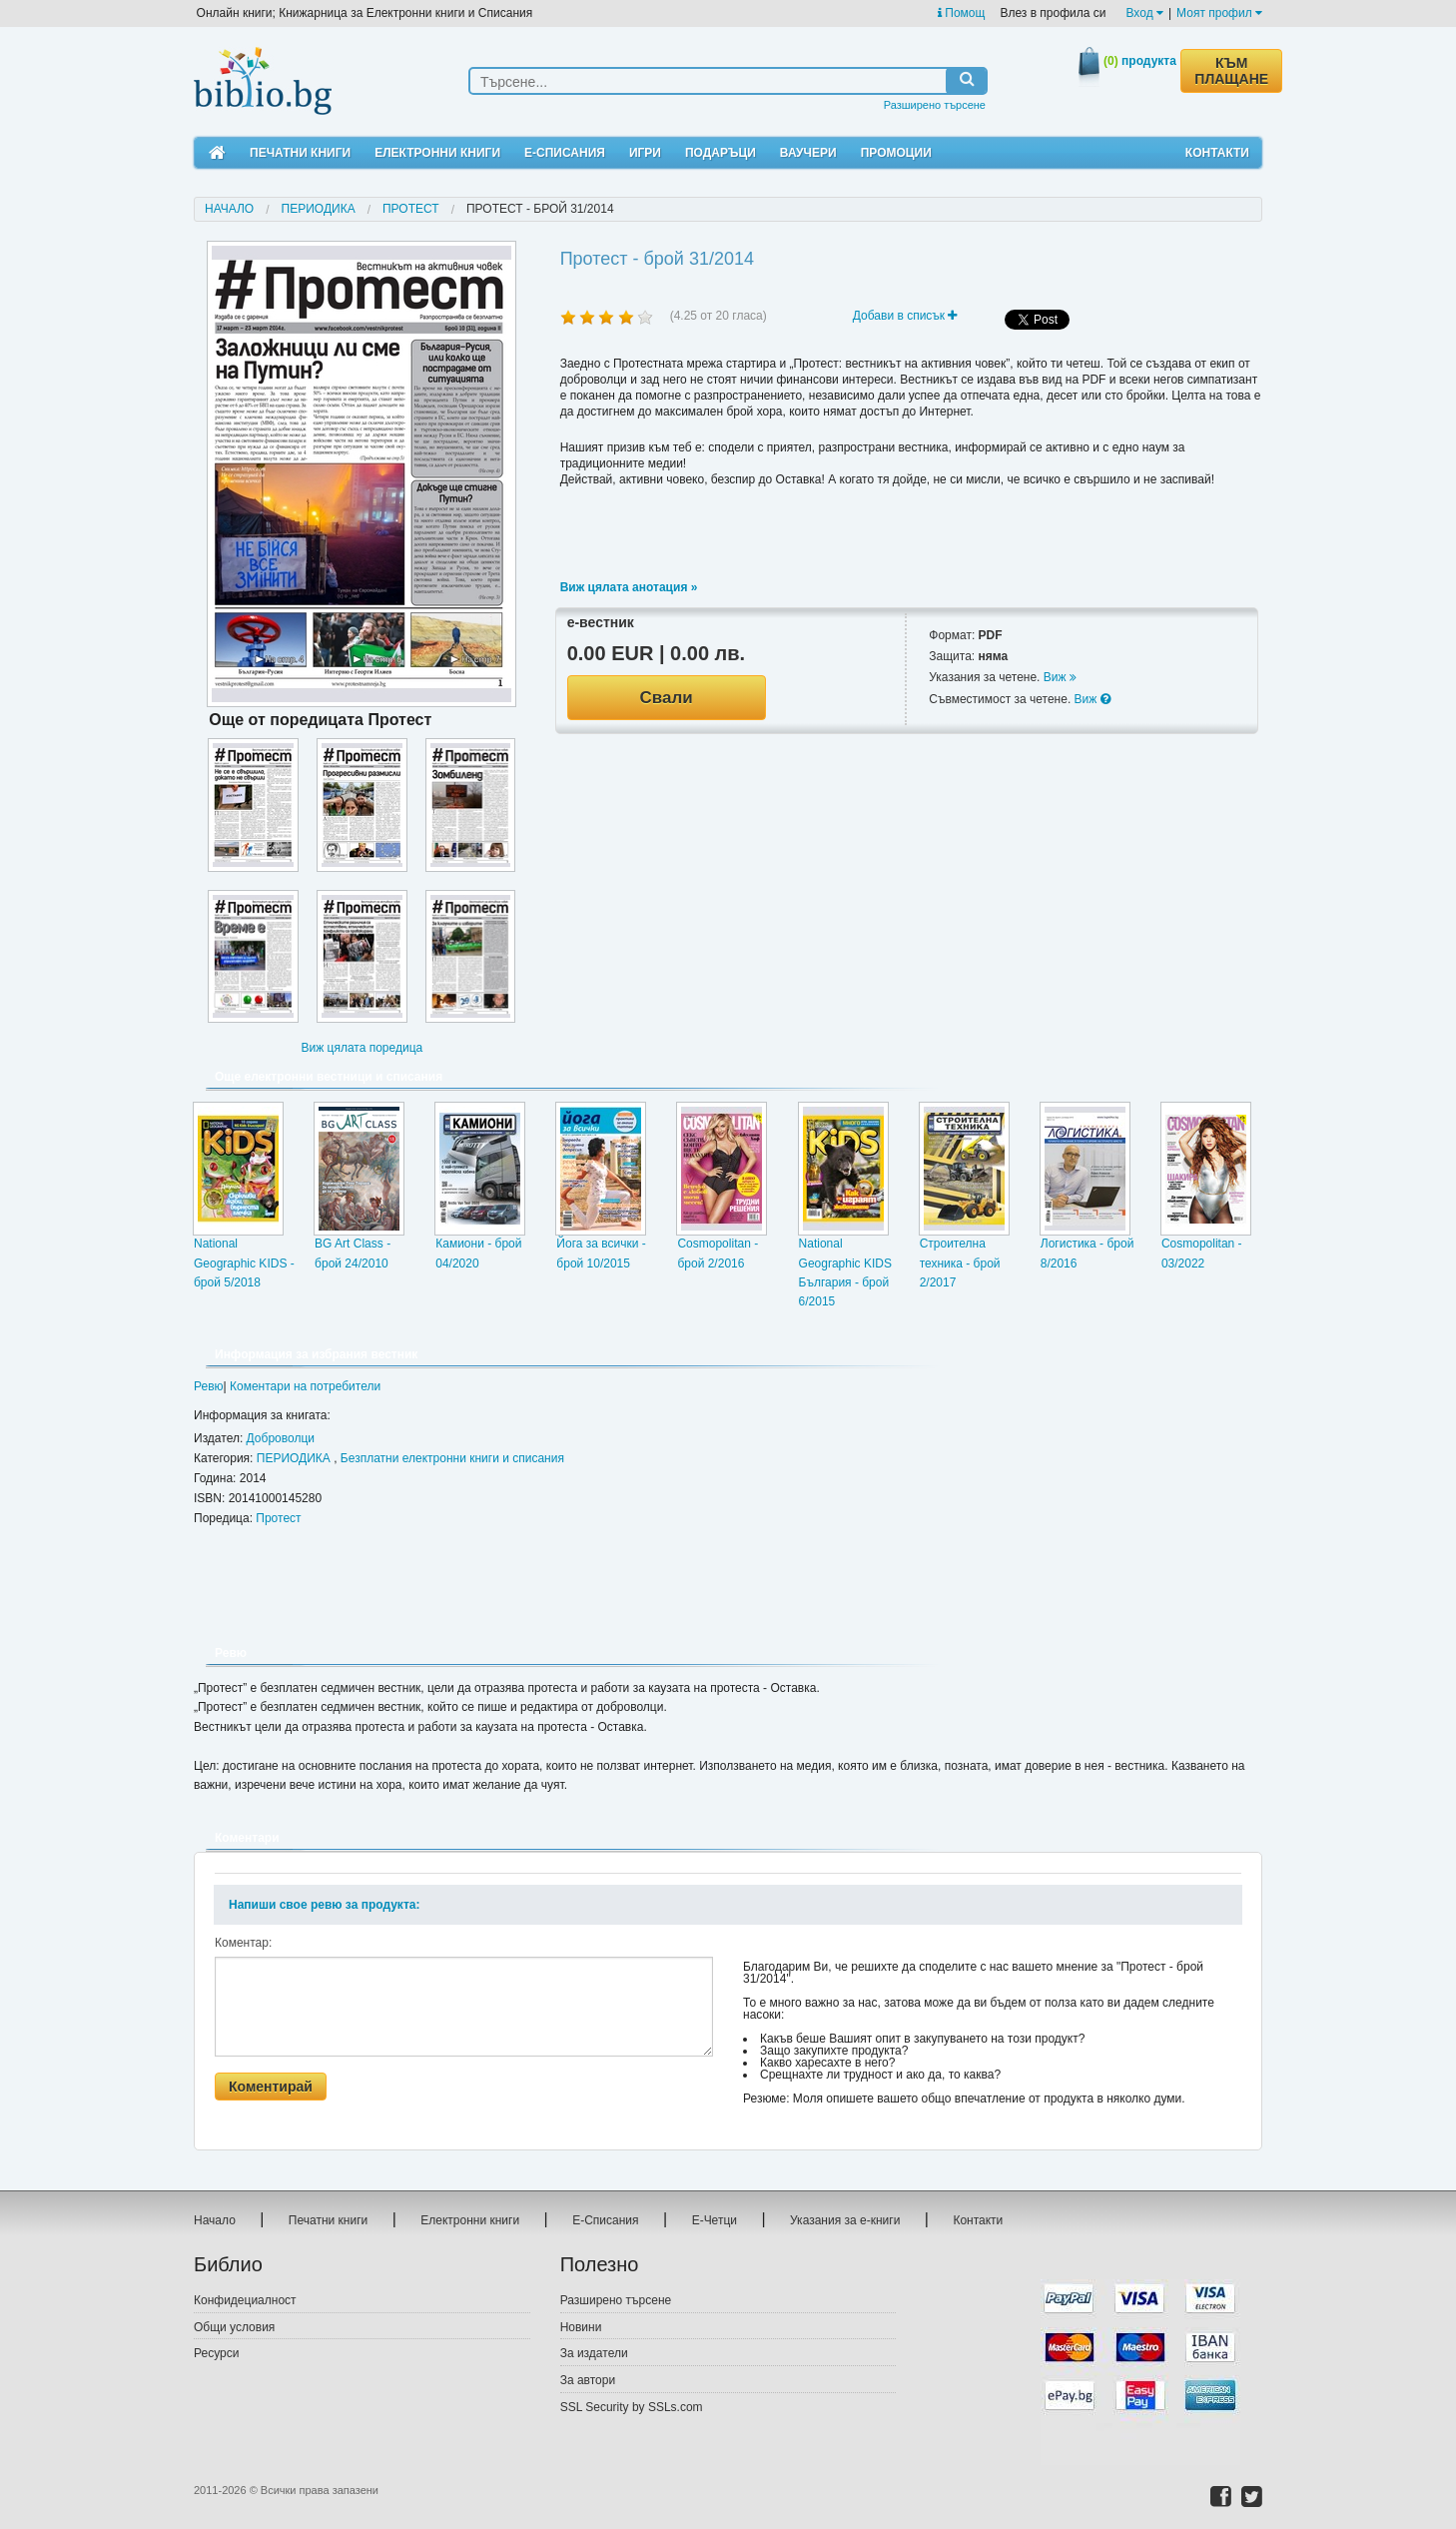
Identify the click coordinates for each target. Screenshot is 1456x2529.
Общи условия (234, 2327)
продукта (1139, 61)
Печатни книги (300, 153)
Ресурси (216, 2353)
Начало (229, 209)
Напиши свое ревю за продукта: (324, 1905)
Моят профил (1219, 13)
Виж (1060, 677)
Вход (1144, 13)
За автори (587, 2380)
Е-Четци (714, 2220)
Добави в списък (905, 316)
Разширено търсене (935, 105)
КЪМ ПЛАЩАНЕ (1231, 71)
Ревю (209, 1386)
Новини (581, 2327)
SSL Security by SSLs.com (631, 2407)
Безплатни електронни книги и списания (452, 1458)
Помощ (961, 13)
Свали (666, 697)
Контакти (1217, 153)
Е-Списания (564, 153)
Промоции (896, 153)
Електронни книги (437, 153)
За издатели (594, 2353)
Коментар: (243, 1943)
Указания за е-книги (845, 2220)
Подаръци (720, 153)
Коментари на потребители (305, 1386)
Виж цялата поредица (361, 1048)
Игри (645, 153)
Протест (410, 209)
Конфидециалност (245, 2300)
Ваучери (808, 153)
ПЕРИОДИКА (319, 209)
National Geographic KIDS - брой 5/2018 (244, 1262)
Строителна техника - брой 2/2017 (960, 1262)
